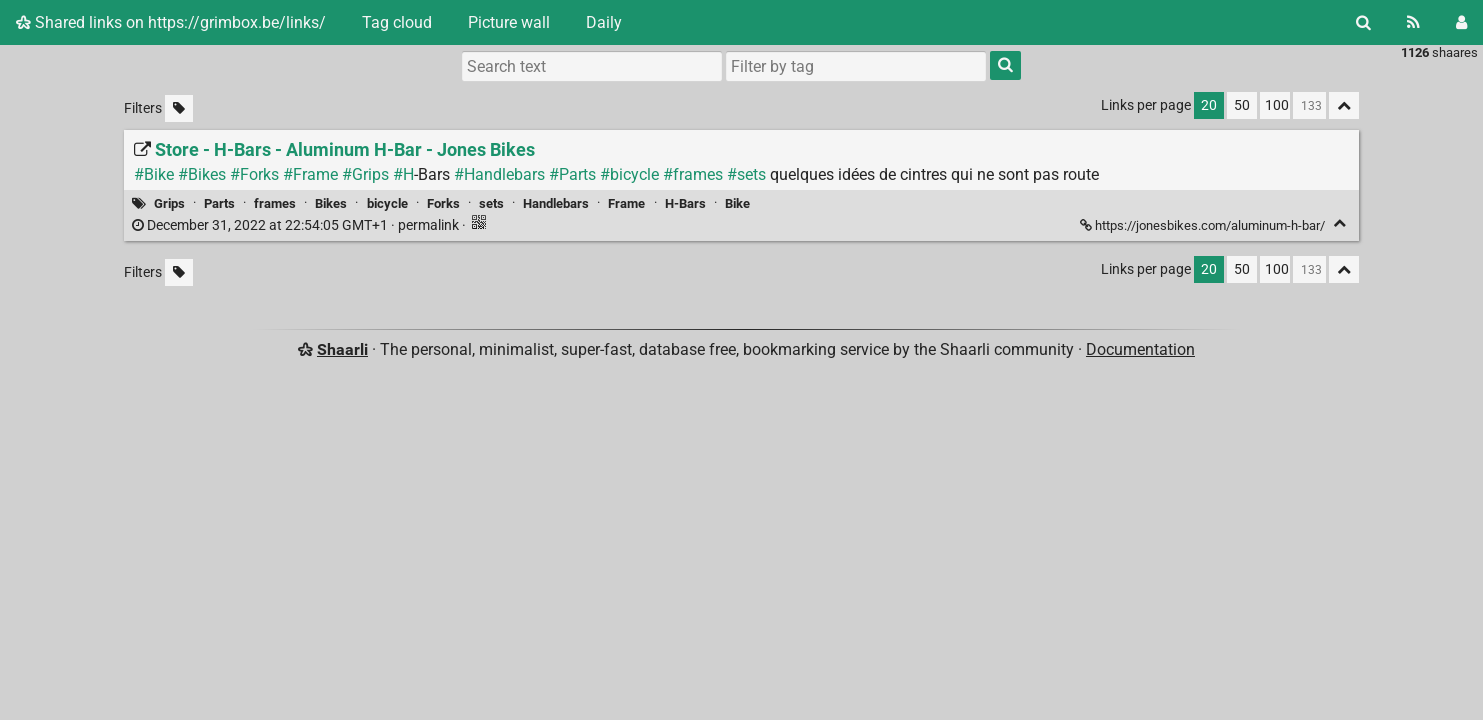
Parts (219, 203)
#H (403, 174)
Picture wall (509, 22)
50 (1242, 105)
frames (275, 203)
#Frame (310, 174)
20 (1209, 105)
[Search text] (592, 66)
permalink (297, 225)
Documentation (1140, 349)
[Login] (1461, 22)
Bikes (331, 203)
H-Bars (685, 203)
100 (1277, 105)
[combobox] (856, 66)
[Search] (1363, 22)
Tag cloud (397, 22)
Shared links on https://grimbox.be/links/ (171, 22)
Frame (626, 203)
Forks (443, 203)
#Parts (572, 174)
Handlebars (556, 203)
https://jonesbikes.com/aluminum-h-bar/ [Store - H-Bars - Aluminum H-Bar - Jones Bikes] (1204, 225)
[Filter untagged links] (179, 108)
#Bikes (202, 174)
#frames (693, 174)
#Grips (365, 174)
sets (491, 203)
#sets (746, 174)
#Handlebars (499, 174)
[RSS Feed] (1413, 22)
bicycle (387, 203)
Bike (737, 203)
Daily (604, 22)
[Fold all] (1344, 105)
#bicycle (629, 174)
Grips (169, 203)
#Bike (154, 174)
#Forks (254, 174)
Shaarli (342, 349)
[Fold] (1339, 223)
